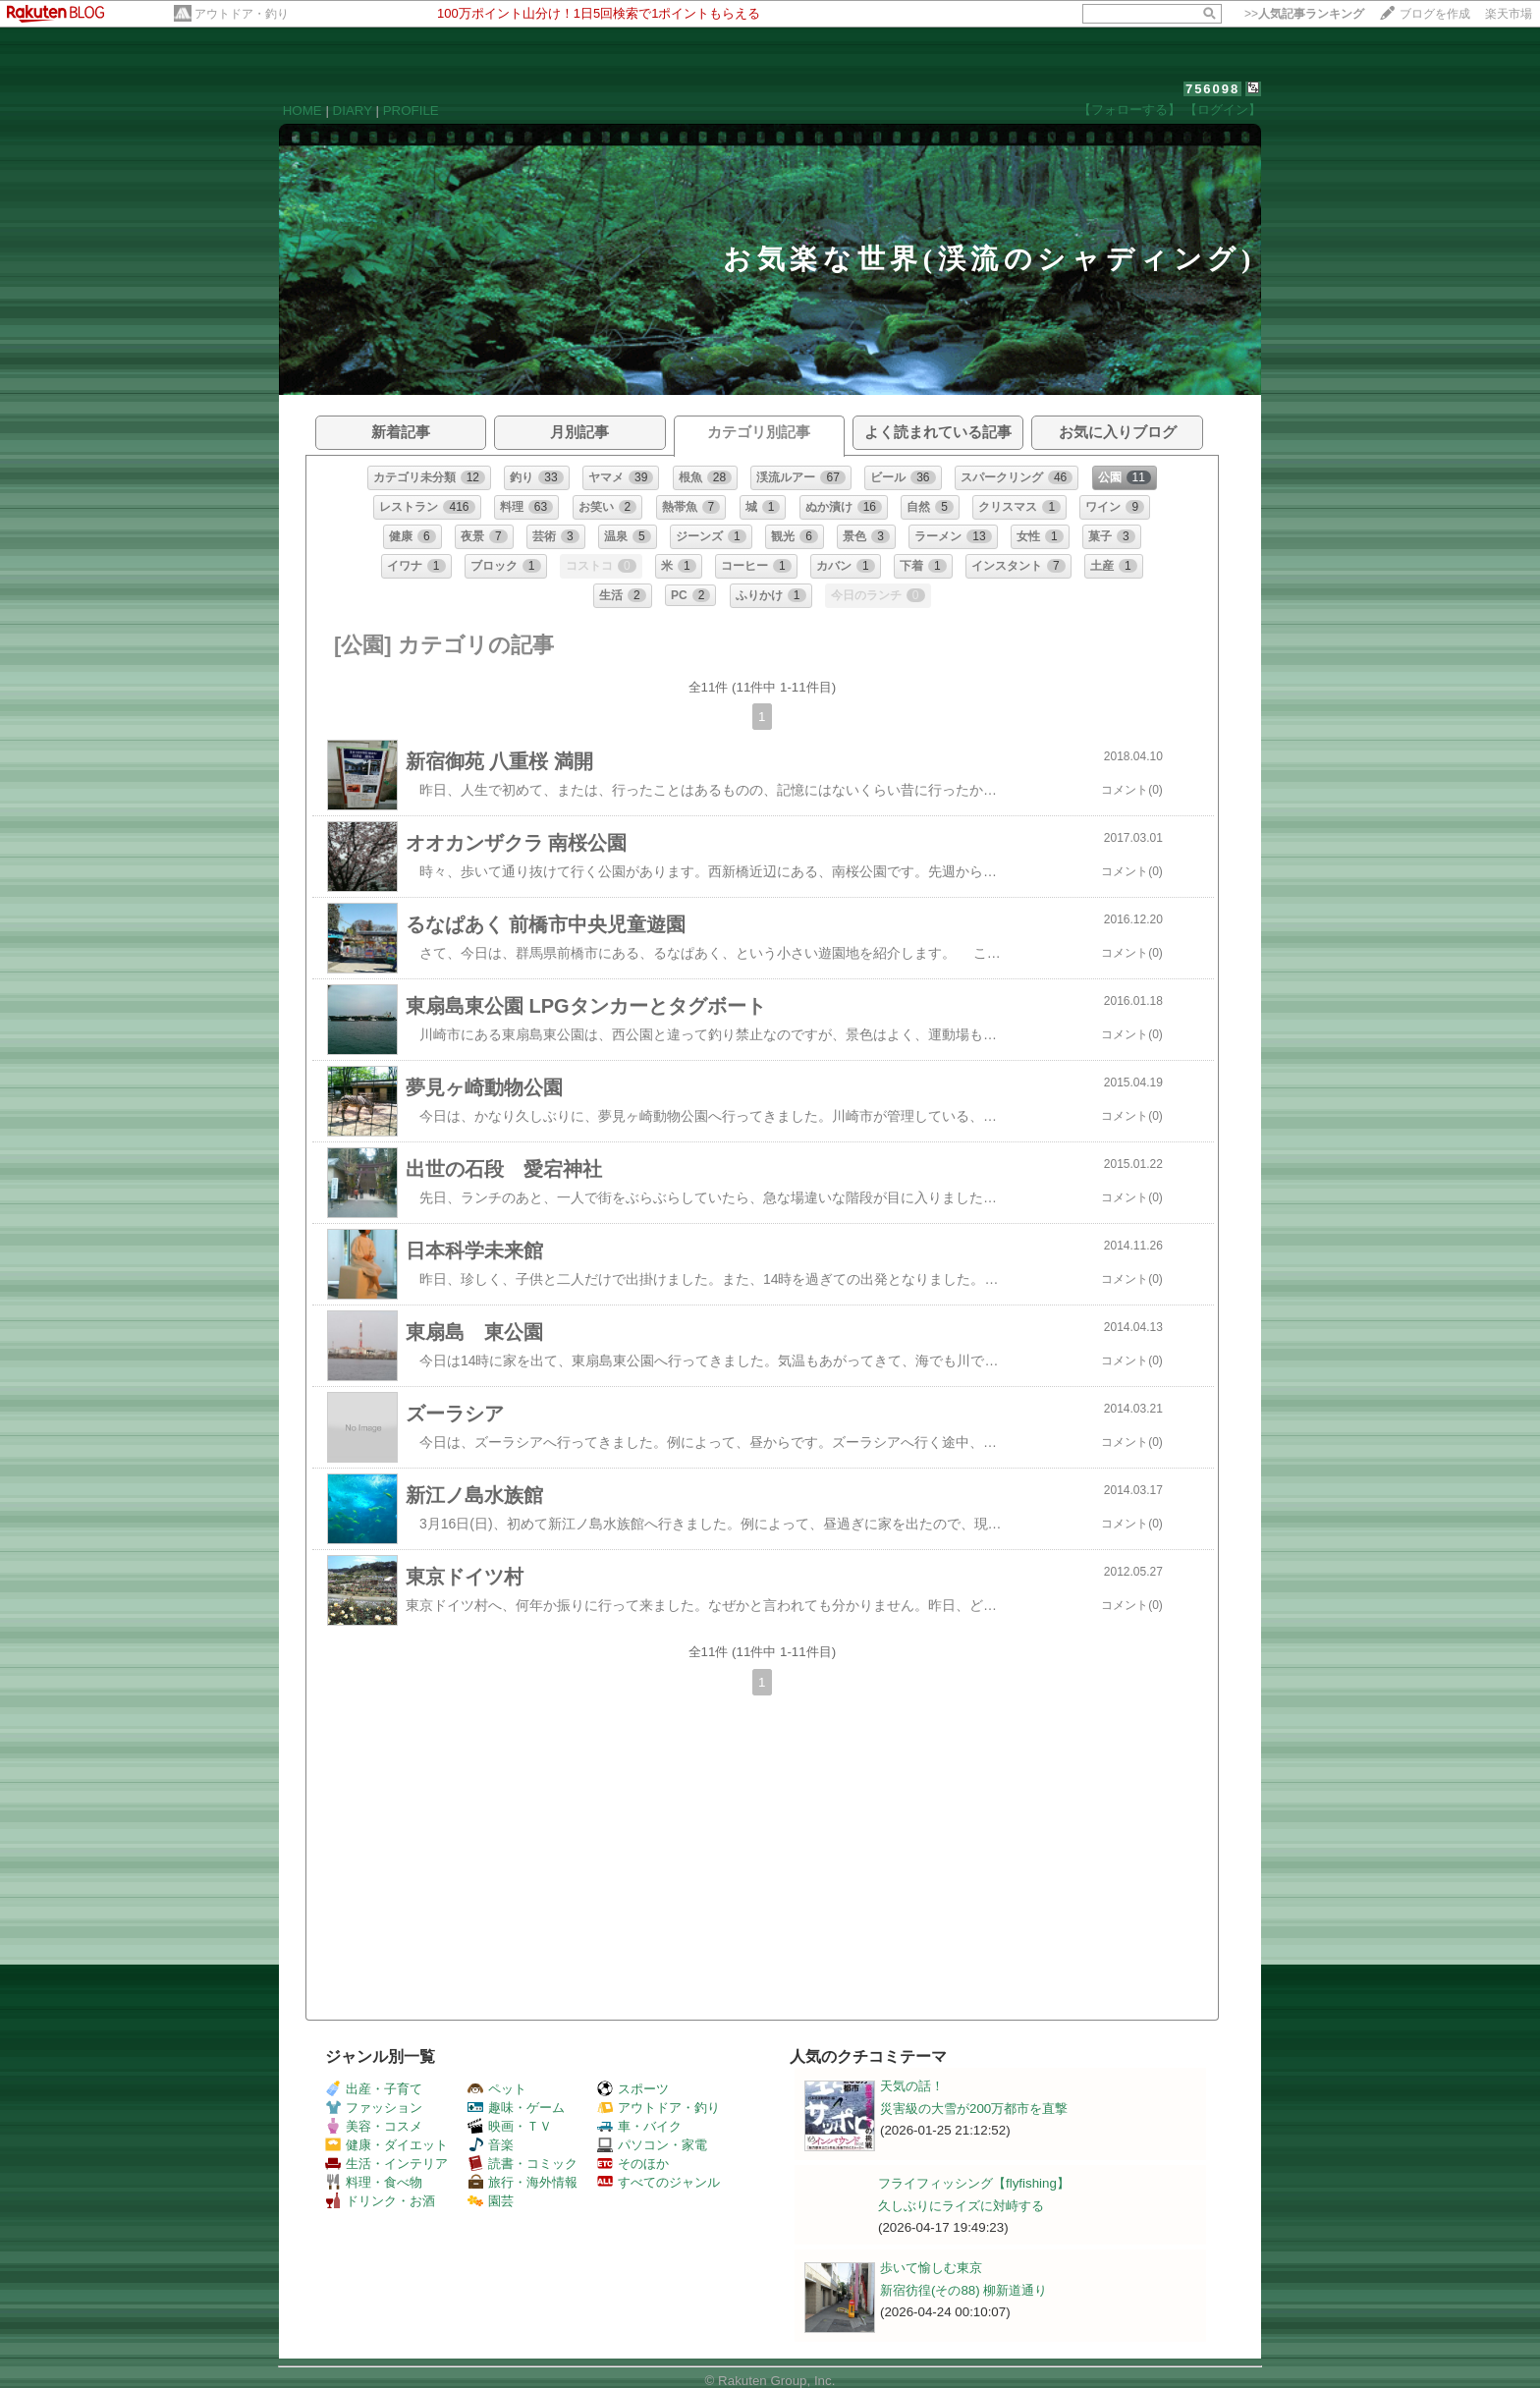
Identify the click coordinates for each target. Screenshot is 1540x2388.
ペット (497, 2089)
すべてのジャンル (658, 2182)
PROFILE (411, 110)
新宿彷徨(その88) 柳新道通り (963, 2290)
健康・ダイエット (386, 2145)
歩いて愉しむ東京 (931, 2267)
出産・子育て (373, 2089)
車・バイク (639, 2126)
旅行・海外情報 (523, 2182)
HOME (302, 110)
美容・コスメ (373, 2126)
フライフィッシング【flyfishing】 (974, 2183)
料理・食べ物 (373, 2182)
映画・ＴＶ (510, 2126)
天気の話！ (912, 2086)
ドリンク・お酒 (380, 2201)
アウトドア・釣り (241, 14)
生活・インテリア (386, 2163)
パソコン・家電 (652, 2145)
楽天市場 (1508, 14)
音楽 (491, 2145)
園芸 (491, 2201)
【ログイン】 (1222, 109)
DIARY (352, 110)
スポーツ (633, 2089)
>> (1304, 14)
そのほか (633, 2163)
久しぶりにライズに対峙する (961, 2205)
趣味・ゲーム (516, 2107)
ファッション (373, 2107)
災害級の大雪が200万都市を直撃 (974, 2108)
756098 (1212, 89)
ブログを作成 (1435, 14)
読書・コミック (523, 2163)
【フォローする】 (1129, 109)
